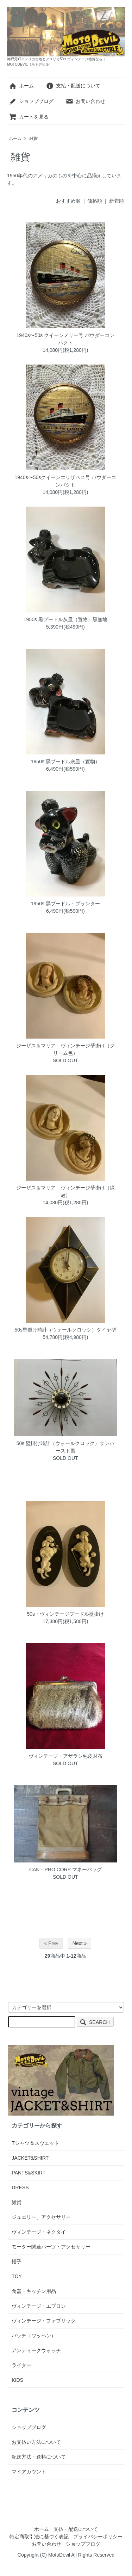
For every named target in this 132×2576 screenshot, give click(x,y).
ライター (21, 2365)
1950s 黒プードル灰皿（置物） (65, 761)
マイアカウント (29, 2471)
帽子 (16, 2261)
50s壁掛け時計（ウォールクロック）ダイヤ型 (66, 1330)
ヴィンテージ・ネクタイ (39, 2232)
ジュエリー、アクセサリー (41, 2217)
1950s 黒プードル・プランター (65, 903)
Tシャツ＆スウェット (35, 2143)
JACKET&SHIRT (30, 2158)
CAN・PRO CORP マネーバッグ (65, 1869)
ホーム (21, 85)
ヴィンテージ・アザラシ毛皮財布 (65, 1756)
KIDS (17, 2380)
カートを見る (29, 117)
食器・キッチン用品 (34, 2291)
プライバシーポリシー (97, 2536)
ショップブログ (31, 101)
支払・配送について (73, 85)
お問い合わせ (85, 101)
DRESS (20, 2187)
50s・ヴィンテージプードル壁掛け (65, 1614)
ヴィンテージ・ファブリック (44, 2321)
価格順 (94, 201)
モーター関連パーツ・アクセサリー (51, 2247)
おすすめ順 (68, 201)
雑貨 (33, 138)
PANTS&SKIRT (28, 2173)
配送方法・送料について (39, 2457)
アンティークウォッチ (36, 2350)
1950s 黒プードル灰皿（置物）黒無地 (65, 619)
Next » (80, 1943)
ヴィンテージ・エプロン (39, 2306)
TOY (17, 2276)
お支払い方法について (36, 2442)
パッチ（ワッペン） (34, 2335)
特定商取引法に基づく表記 (39, 2536)
